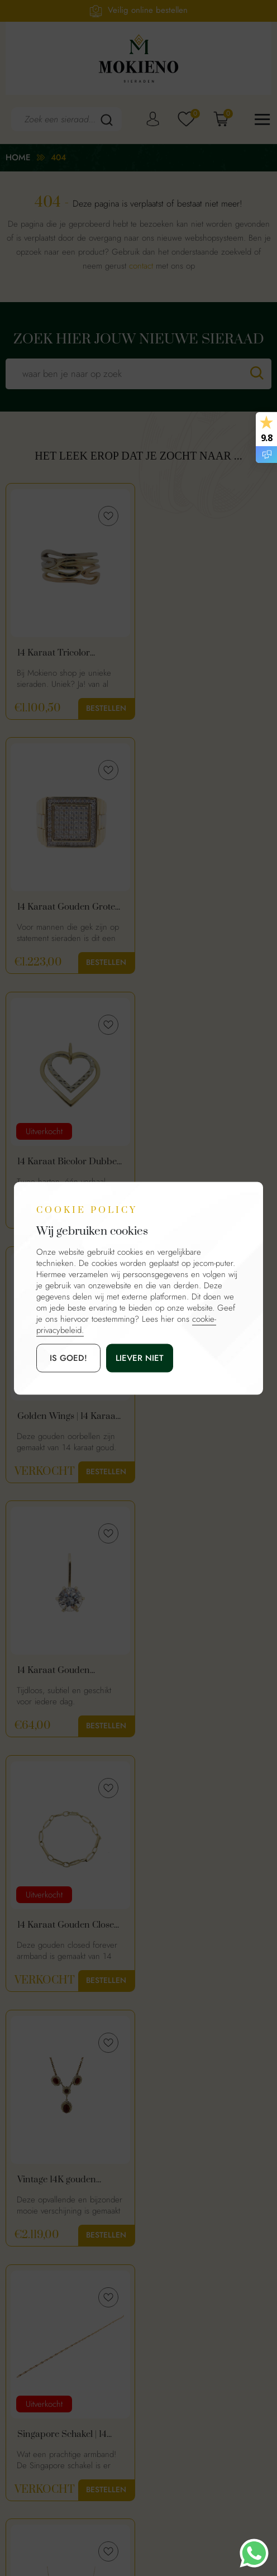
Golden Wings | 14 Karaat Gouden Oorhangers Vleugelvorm (204, 908)
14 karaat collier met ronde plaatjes (57, 1671)
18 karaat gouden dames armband (203, 1926)
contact (141, 266)
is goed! (68, 1357)
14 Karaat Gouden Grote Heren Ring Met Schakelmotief (202, 653)
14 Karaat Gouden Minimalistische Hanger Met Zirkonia (65, 1162)
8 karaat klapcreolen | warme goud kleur (61, 1926)
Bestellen (104, 708)
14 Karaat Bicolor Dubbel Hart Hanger (68, 908)
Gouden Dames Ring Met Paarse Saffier (204, 1671)
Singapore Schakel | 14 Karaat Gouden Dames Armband (200, 1417)
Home (18, 157)
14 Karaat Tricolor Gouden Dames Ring (59, 653)
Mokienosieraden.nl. (126, 2515)
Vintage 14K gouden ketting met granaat (56, 1417)
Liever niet (140, 1357)
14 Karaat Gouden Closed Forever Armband (205, 1162)
